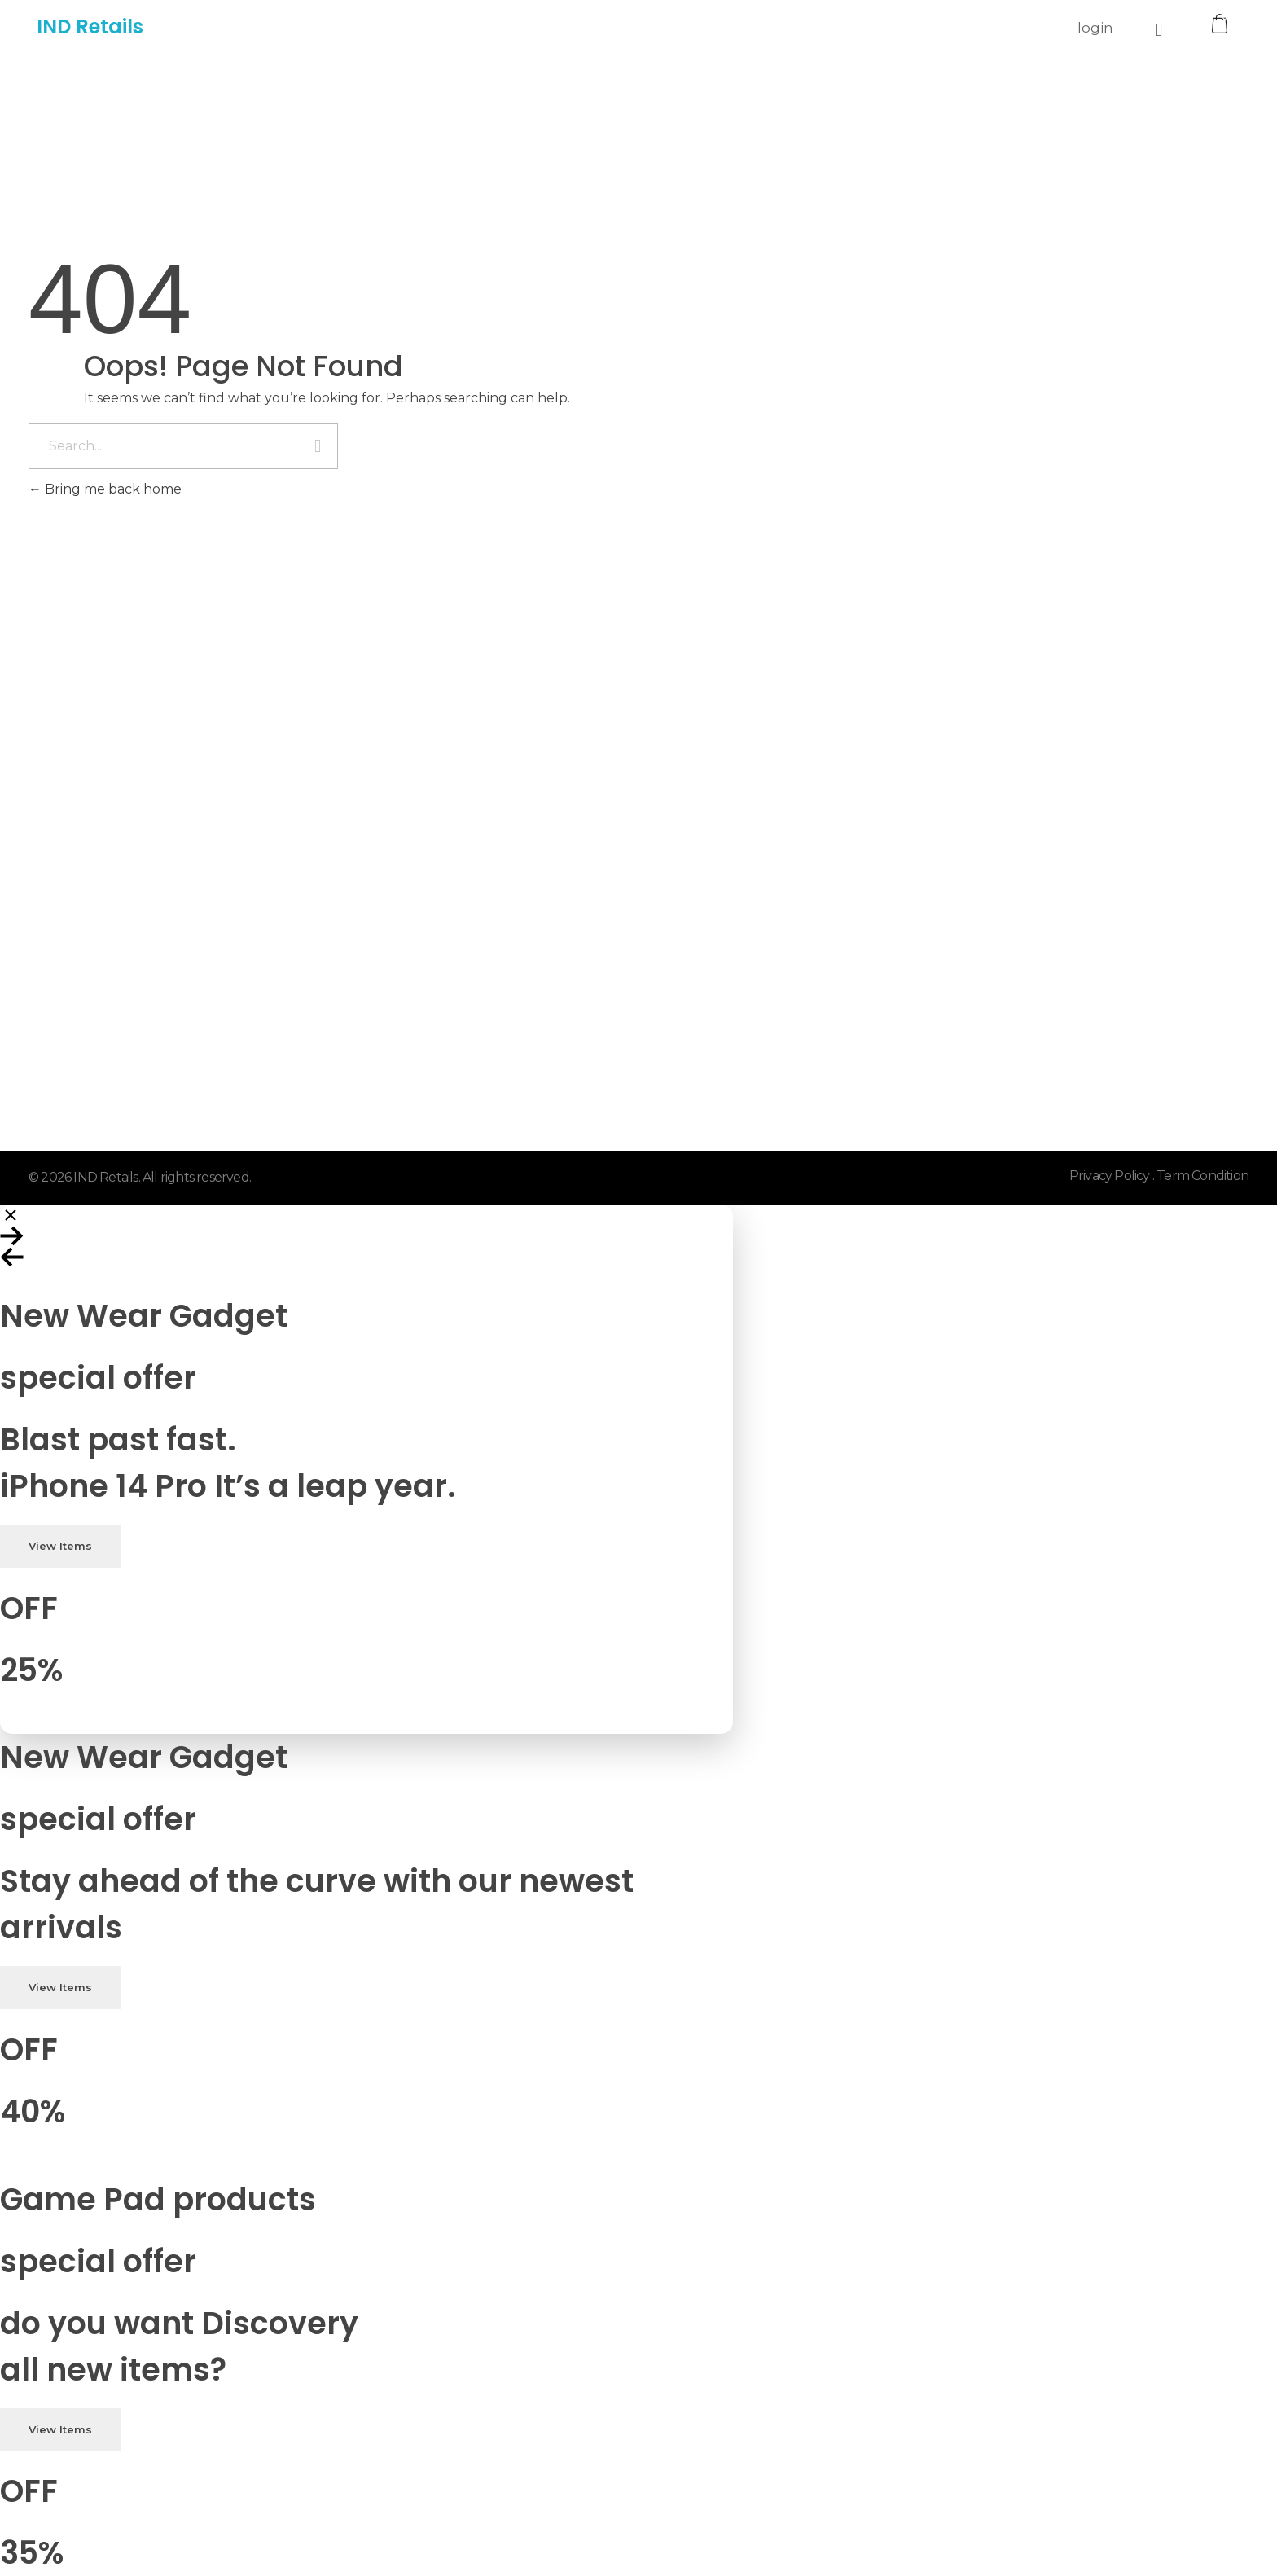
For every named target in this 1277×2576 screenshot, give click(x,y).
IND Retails (90, 26)
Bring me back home (105, 489)
